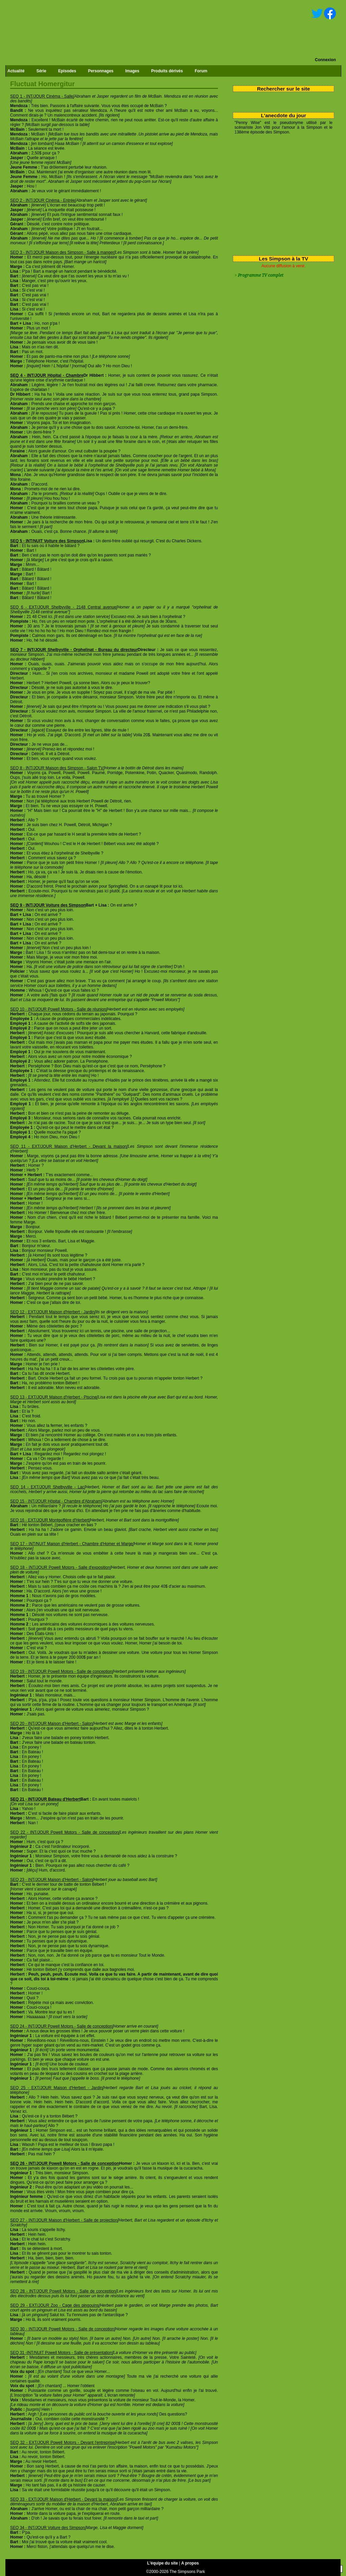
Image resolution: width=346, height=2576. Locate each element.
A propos (190, 2563)
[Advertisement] (281, 193)
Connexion (325, 59)
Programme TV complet (260, 275)
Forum (201, 71)
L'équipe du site (162, 2563)
